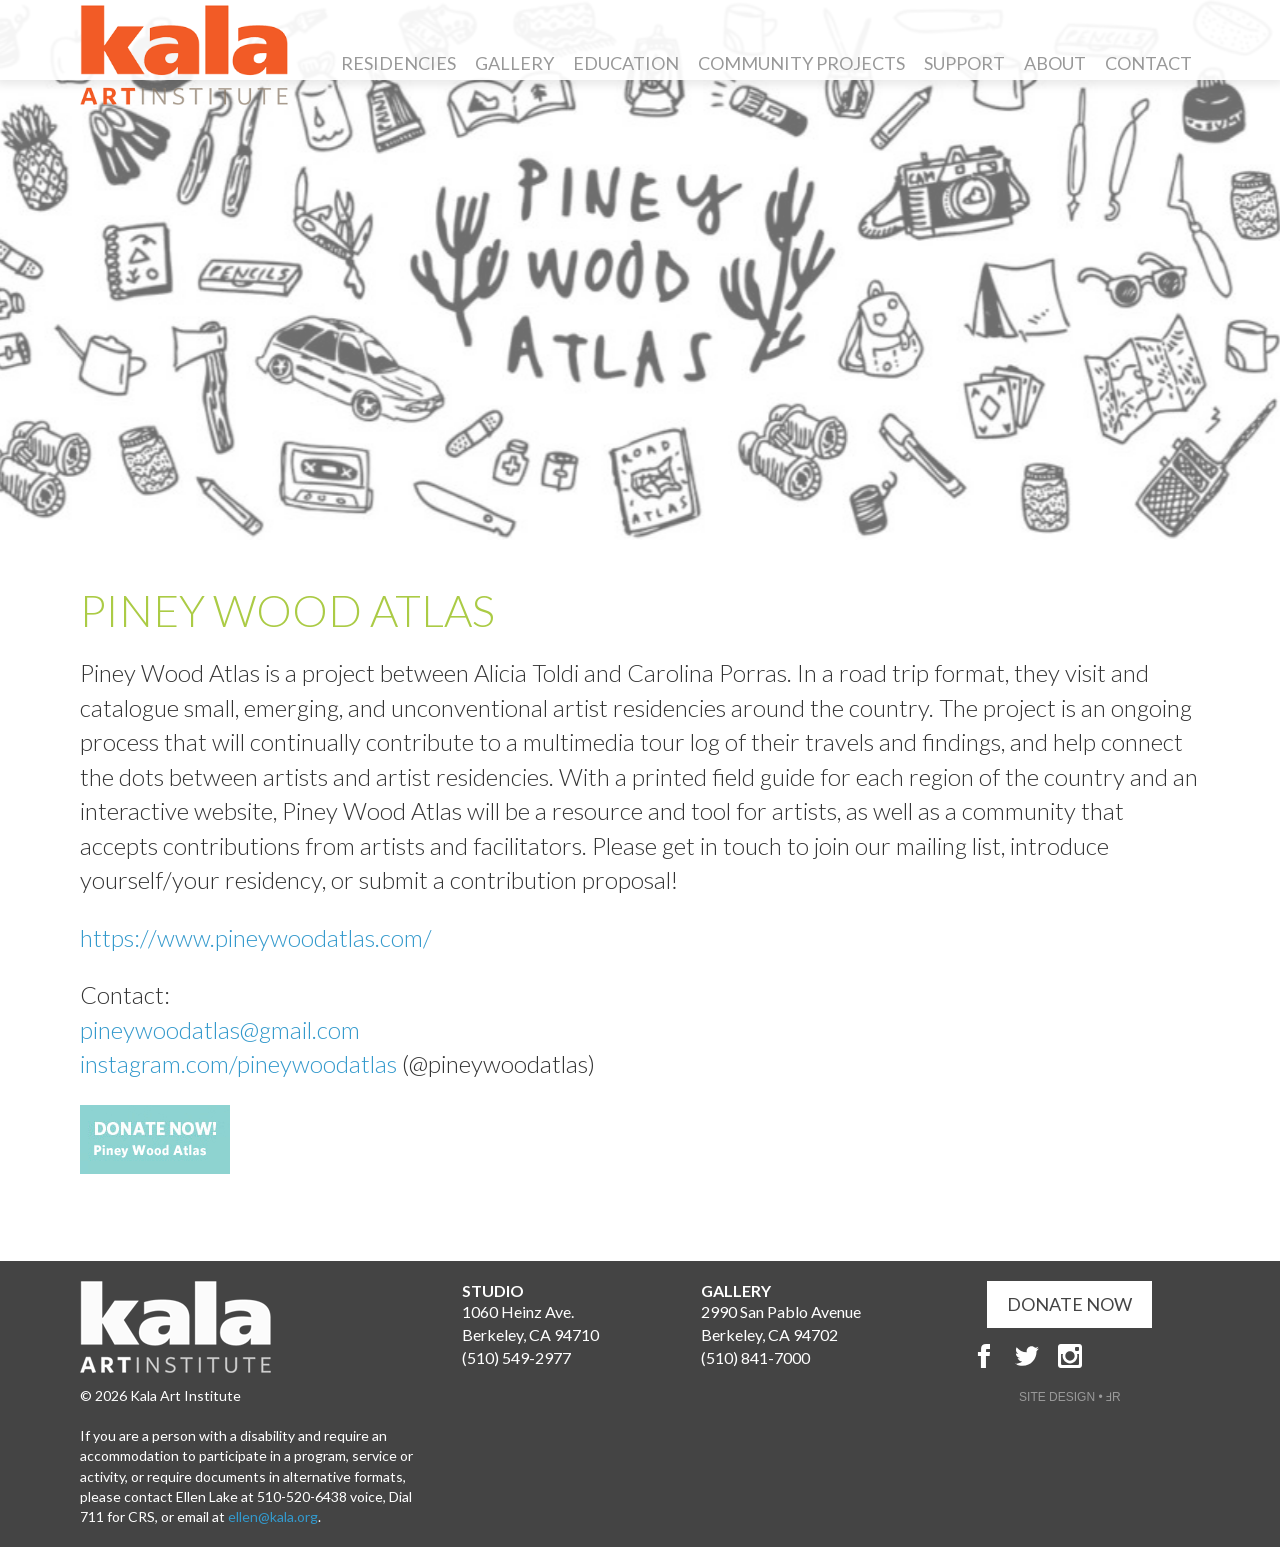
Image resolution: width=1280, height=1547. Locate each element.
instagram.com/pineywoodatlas (241, 1063)
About (1055, 63)
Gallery (514, 63)
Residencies (398, 63)
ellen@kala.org (273, 1516)
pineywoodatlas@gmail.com (222, 1029)
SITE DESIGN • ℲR (1070, 1397)
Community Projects (801, 63)
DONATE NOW (1069, 1304)
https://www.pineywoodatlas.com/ (256, 937)
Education (626, 63)
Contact (1148, 63)
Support (964, 63)
